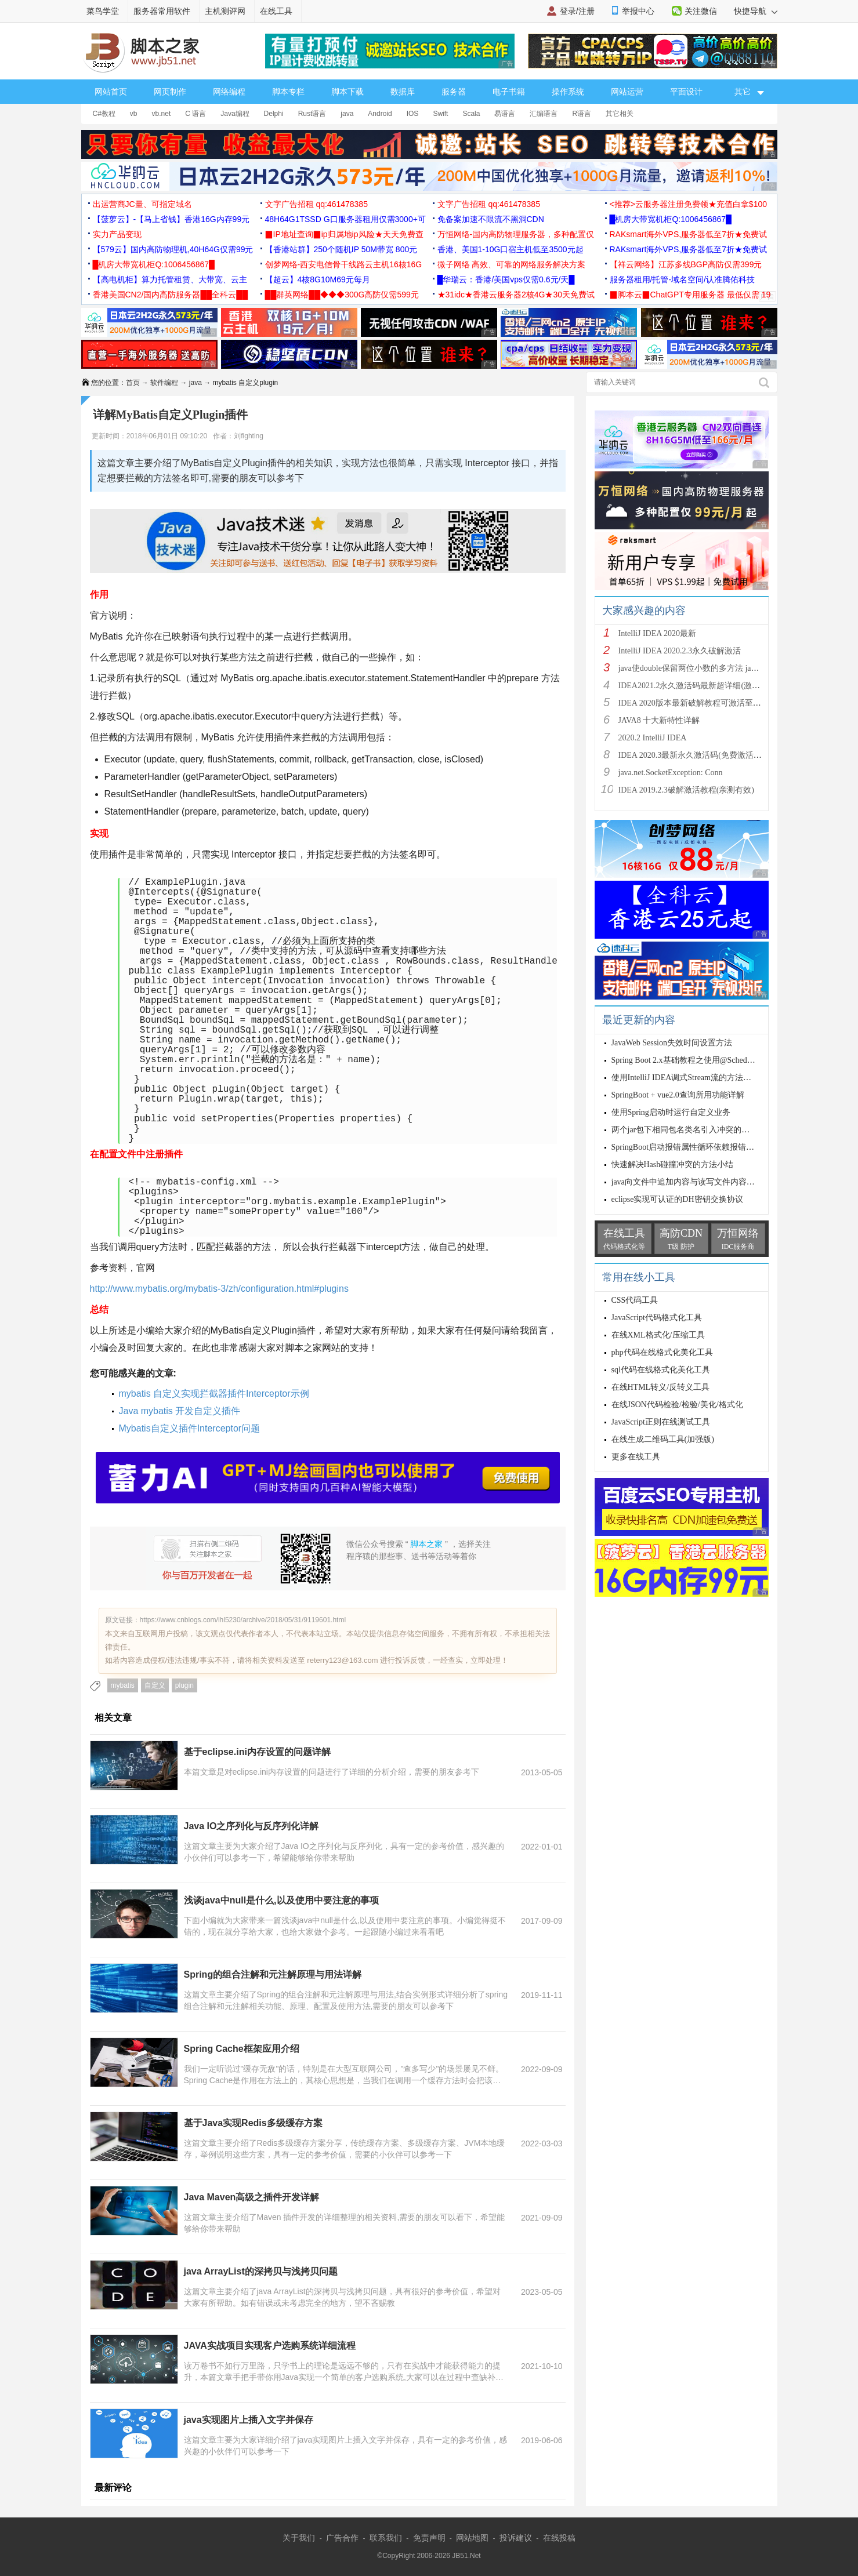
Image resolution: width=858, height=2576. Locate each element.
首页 (133, 383)
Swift (440, 114)
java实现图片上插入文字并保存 (248, 2420)
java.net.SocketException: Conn (670, 772)
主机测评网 (225, 11)
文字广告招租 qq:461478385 (316, 204)
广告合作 (342, 2537)
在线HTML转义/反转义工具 (660, 1387)
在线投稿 (559, 2537)
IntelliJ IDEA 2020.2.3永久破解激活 (679, 650)
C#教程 (104, 114)
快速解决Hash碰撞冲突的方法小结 (672, 1164)
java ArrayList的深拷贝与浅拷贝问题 (261, 2271)
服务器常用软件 (161, 11)
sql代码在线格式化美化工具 (660, 1369)
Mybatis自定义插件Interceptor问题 (189, 1428)
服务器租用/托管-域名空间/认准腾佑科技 (682, 279)
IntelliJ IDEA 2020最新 (657, 633)
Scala (471, 114)
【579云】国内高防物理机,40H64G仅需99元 (173, 249)
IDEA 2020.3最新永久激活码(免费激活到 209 (697, 755)
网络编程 (229, 91)
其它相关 (619, 114)
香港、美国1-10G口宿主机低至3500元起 (510, 249)
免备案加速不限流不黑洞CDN (490, 219)
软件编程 (164, 383)
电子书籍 (509, 91)
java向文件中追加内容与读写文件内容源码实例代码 (703, 1182)
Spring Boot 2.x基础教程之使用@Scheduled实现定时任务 (710, 1060)
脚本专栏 (288, 91)
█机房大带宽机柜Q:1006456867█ (671, 219)
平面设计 (686, 91)
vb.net (161, 114)
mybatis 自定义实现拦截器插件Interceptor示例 (214, 1393)
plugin (184, 1685)
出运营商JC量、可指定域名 (142, 204)
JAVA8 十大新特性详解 (659, 720)
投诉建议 (515, 2537)
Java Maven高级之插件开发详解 (252, 2197)
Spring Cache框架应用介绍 (241, 2049)
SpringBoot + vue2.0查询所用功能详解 (677, 1095)
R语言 (581, 114)
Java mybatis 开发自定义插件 (180, 1411)
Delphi (274, 114)
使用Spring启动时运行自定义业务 (670, 1112)
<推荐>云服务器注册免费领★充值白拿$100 (689, 204)
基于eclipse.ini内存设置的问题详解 (257, 1752)
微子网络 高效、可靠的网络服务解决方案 (511, 264)
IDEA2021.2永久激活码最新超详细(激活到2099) (702, 685)
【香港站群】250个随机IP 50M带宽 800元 (341, 249)
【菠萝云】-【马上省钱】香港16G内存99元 (171, 219)
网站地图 (472, 2537)
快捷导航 (755, 11)
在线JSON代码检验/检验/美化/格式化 (677, 1404)
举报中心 (638, 11)
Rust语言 (312, 114)
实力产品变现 (117, 234)
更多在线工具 (635, 1456)
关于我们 (299, 2537)
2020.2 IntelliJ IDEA (652, 737)
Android (380, 114)
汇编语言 (543, 114)
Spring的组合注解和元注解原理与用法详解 (273, 1974)
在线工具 (276, 11)
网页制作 (170, 91)
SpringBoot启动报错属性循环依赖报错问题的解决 (699, 1147)
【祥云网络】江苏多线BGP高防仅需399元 (686, 264)
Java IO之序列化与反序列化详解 (251, 1826)
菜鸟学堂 (102, 11)
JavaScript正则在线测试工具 (660, 1422)
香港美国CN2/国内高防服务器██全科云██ (170, 294)
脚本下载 (347, 91)
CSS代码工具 (634, 1300)
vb (133, 114)
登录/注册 (577, 11)
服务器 (453, 91)
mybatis (123, 1685)
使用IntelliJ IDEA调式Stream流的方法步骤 (685, 1077)
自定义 (154, 1685)
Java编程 (234, 114)
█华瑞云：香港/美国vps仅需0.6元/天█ (506, 279)
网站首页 (111, 91)
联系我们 (386, 2537)
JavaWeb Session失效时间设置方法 (671, 1042)
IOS (413, 114)
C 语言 (195, 114)
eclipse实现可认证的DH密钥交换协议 (677, 1199)
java (347, 114)
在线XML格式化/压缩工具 (658, 1335)
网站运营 (627, 91)
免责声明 (429, 2537)
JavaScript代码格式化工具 (656, 1317)
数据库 (402, 91)
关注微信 (701, 11)
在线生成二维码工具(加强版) (662, 1439)
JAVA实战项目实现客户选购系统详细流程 (270, 2345)
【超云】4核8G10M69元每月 (317, 279)
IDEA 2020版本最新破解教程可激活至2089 (693, 703)
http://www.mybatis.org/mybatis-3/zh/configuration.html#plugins (219, 1289)
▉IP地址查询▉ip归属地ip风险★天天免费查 (344, 234)
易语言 (504, 114)
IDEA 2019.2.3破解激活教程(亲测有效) (686, 790)
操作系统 (568, 91)
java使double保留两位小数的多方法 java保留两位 (704, 668)
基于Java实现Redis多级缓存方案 (253, 2123)
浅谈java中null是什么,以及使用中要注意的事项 (281, 1900)
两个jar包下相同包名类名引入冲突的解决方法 (692, 1129)
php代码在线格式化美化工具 (662, 1352)
